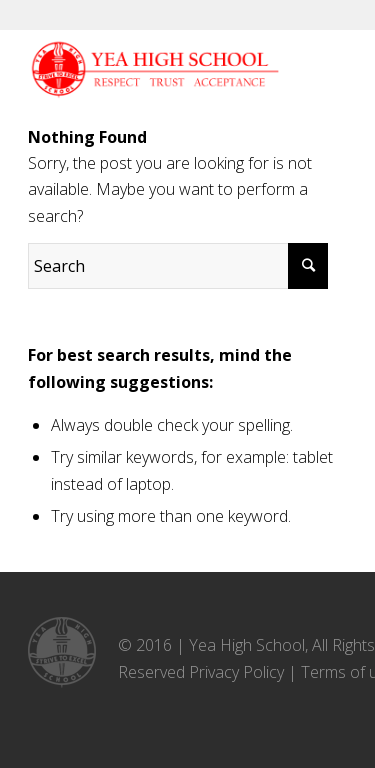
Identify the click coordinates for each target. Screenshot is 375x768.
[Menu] (299, 70)
